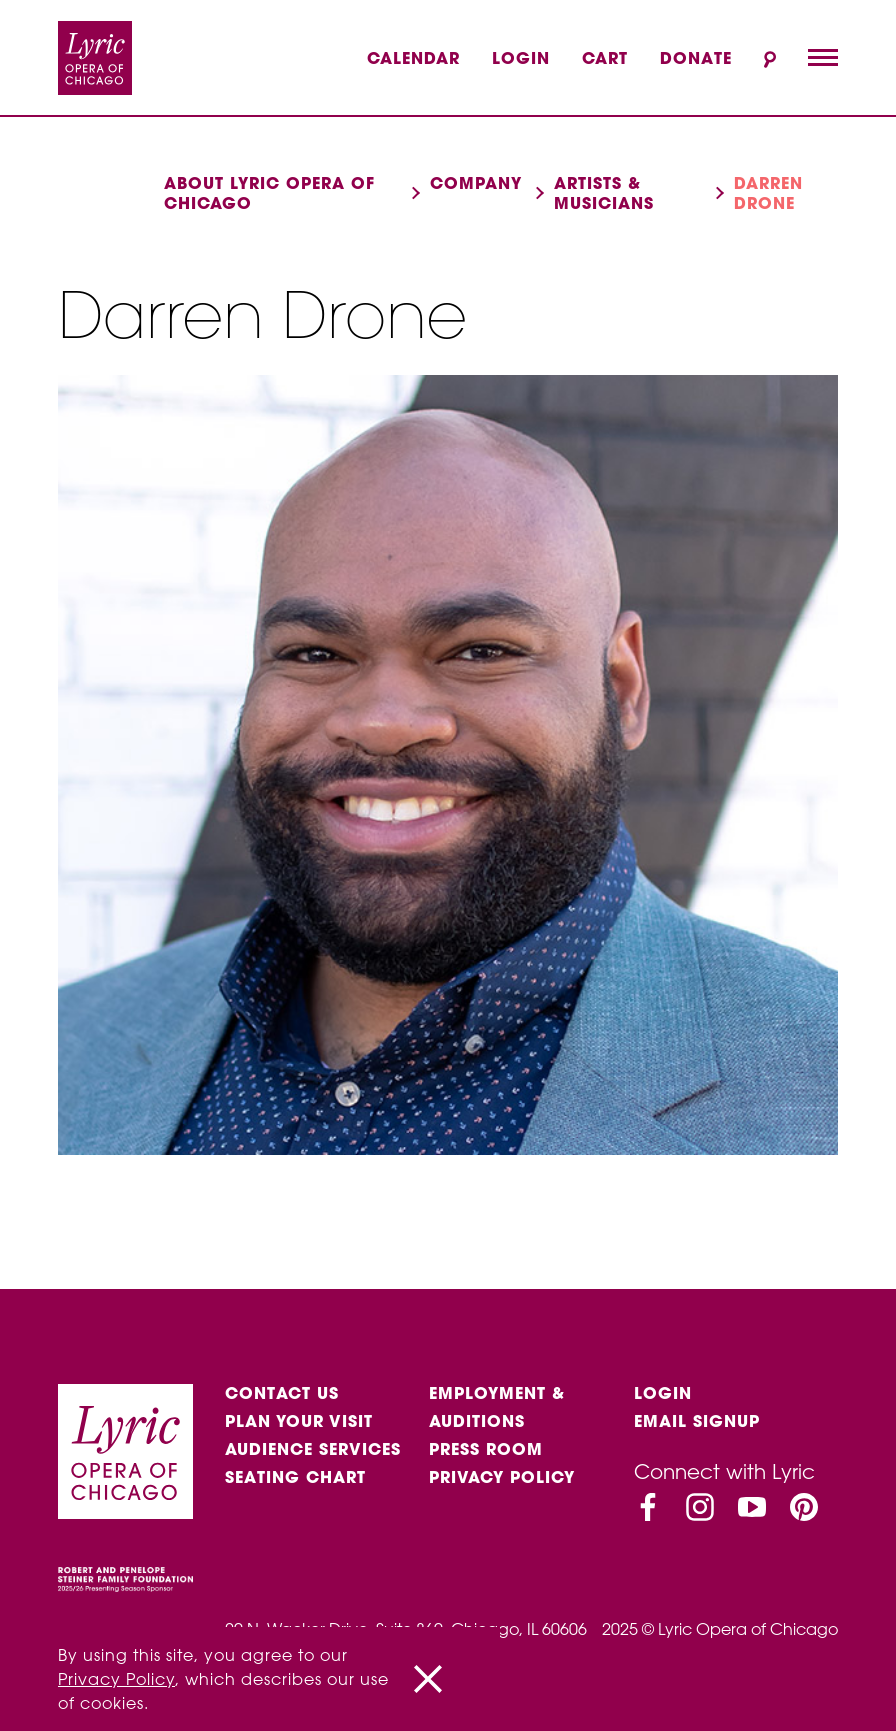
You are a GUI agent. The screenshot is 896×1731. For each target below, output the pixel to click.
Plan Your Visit (299, 1421)
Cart (605, 58)
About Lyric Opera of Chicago (269, 193)
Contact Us (282, 1393)
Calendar (413, 58)
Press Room (486, 1449)
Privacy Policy (502, 1477)
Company (476, 183)
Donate (696, 58)
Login (521, 58)
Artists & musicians (604, 193)
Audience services (313, 1449)
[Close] (428, 1679)
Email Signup (697, 1421)
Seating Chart (295, 1477)
